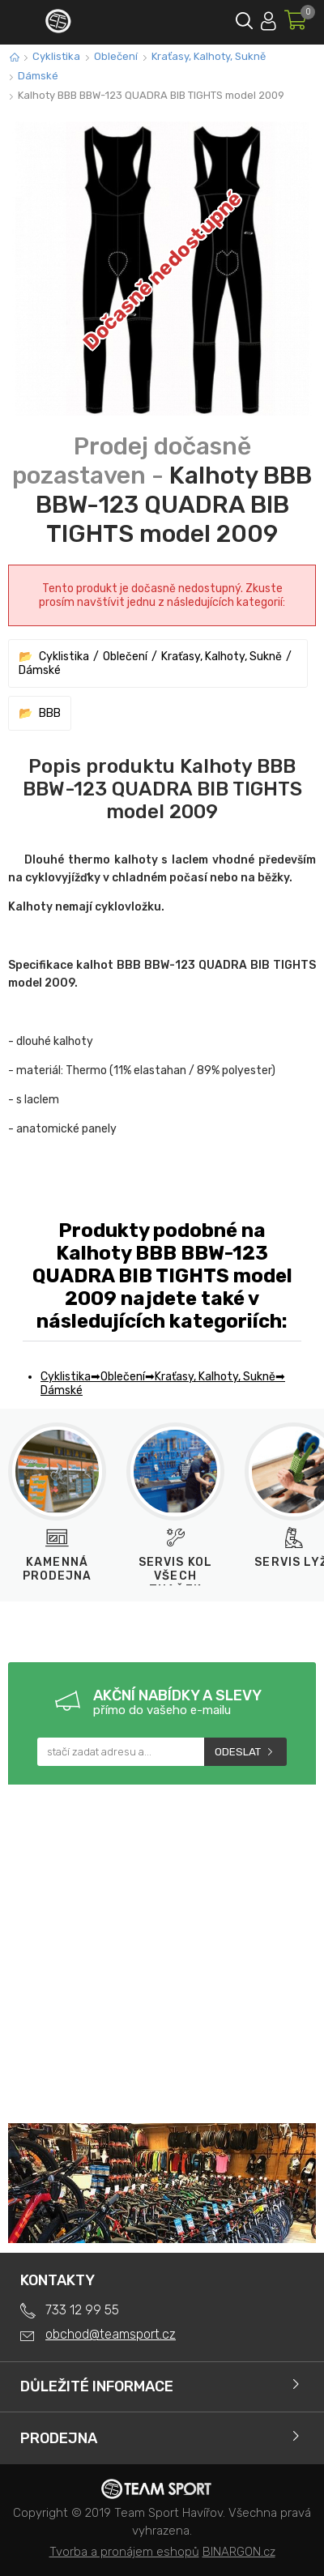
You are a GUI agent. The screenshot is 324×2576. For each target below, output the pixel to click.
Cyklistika (56, 56)
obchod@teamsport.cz (110, 2334)
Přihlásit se (268, 18)
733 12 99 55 (82, 2310)
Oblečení (116, 56)
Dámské (38, 76)
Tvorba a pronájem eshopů (124, 2551)
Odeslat (238, 1752)
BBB (50, 713)
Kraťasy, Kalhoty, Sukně (208, 56)
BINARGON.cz (238, 2551)
